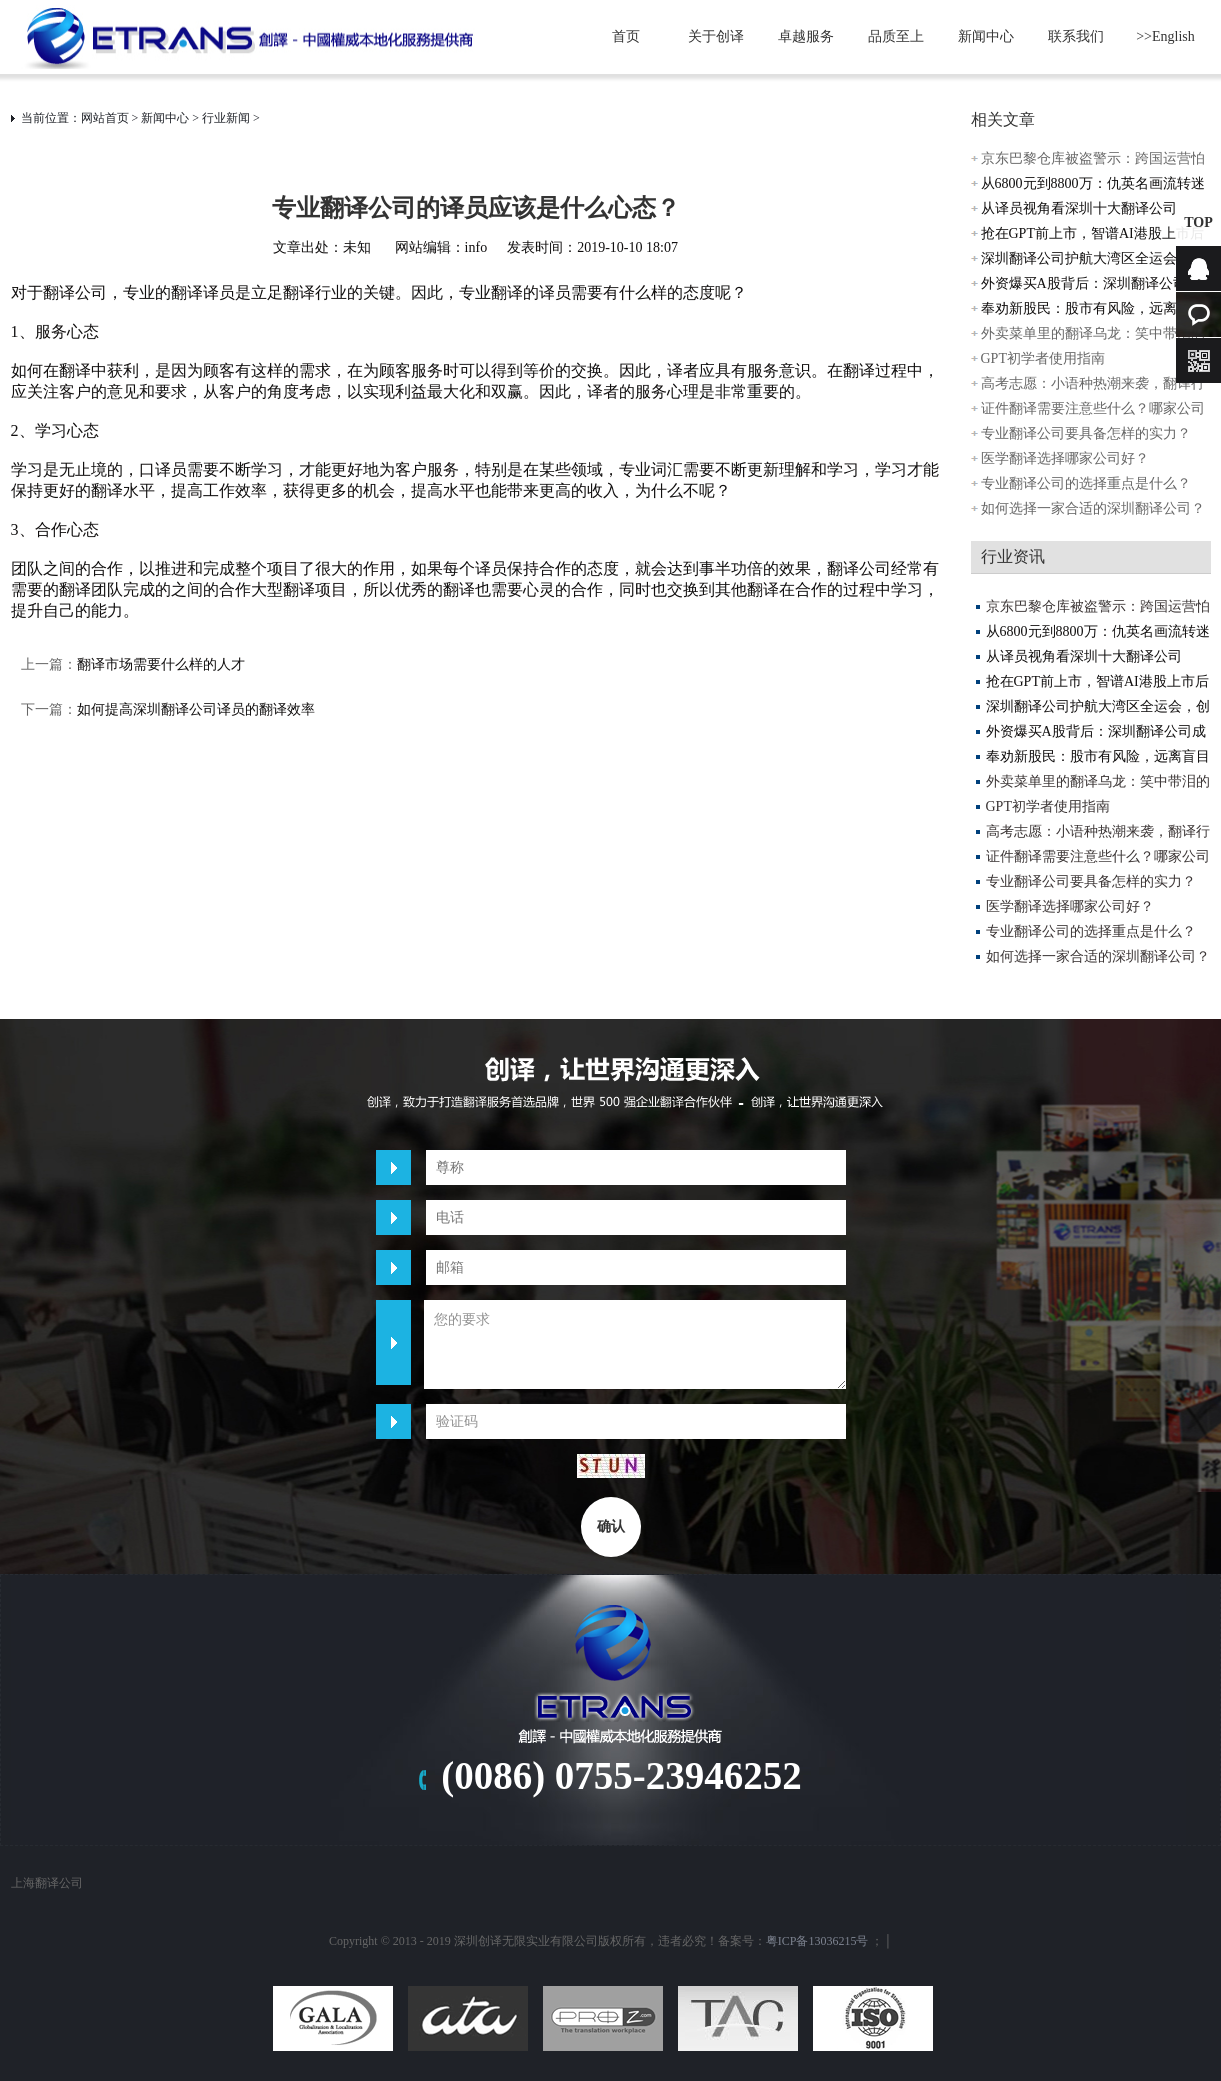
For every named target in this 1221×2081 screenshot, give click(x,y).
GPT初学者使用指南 (1043, 358)
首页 (626, 36)
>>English (1165, 36)
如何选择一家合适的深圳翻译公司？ (1093, 508)
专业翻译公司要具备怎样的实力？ (1086, 433)
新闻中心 (986, 36)
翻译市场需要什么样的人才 (161, 664)
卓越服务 (806, 36)
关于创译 (716, 36)
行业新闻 (226, 118)
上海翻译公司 (47, 1883)
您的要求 (635, 1344)
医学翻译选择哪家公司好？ (1065, 458)
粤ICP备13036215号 (817, 1941)
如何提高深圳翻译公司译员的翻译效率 (196, 709)
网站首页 (105, 118)
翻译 (187, 292)
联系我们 (1076, 36)
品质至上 (896, 36)
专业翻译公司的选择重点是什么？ (1086, 483)
